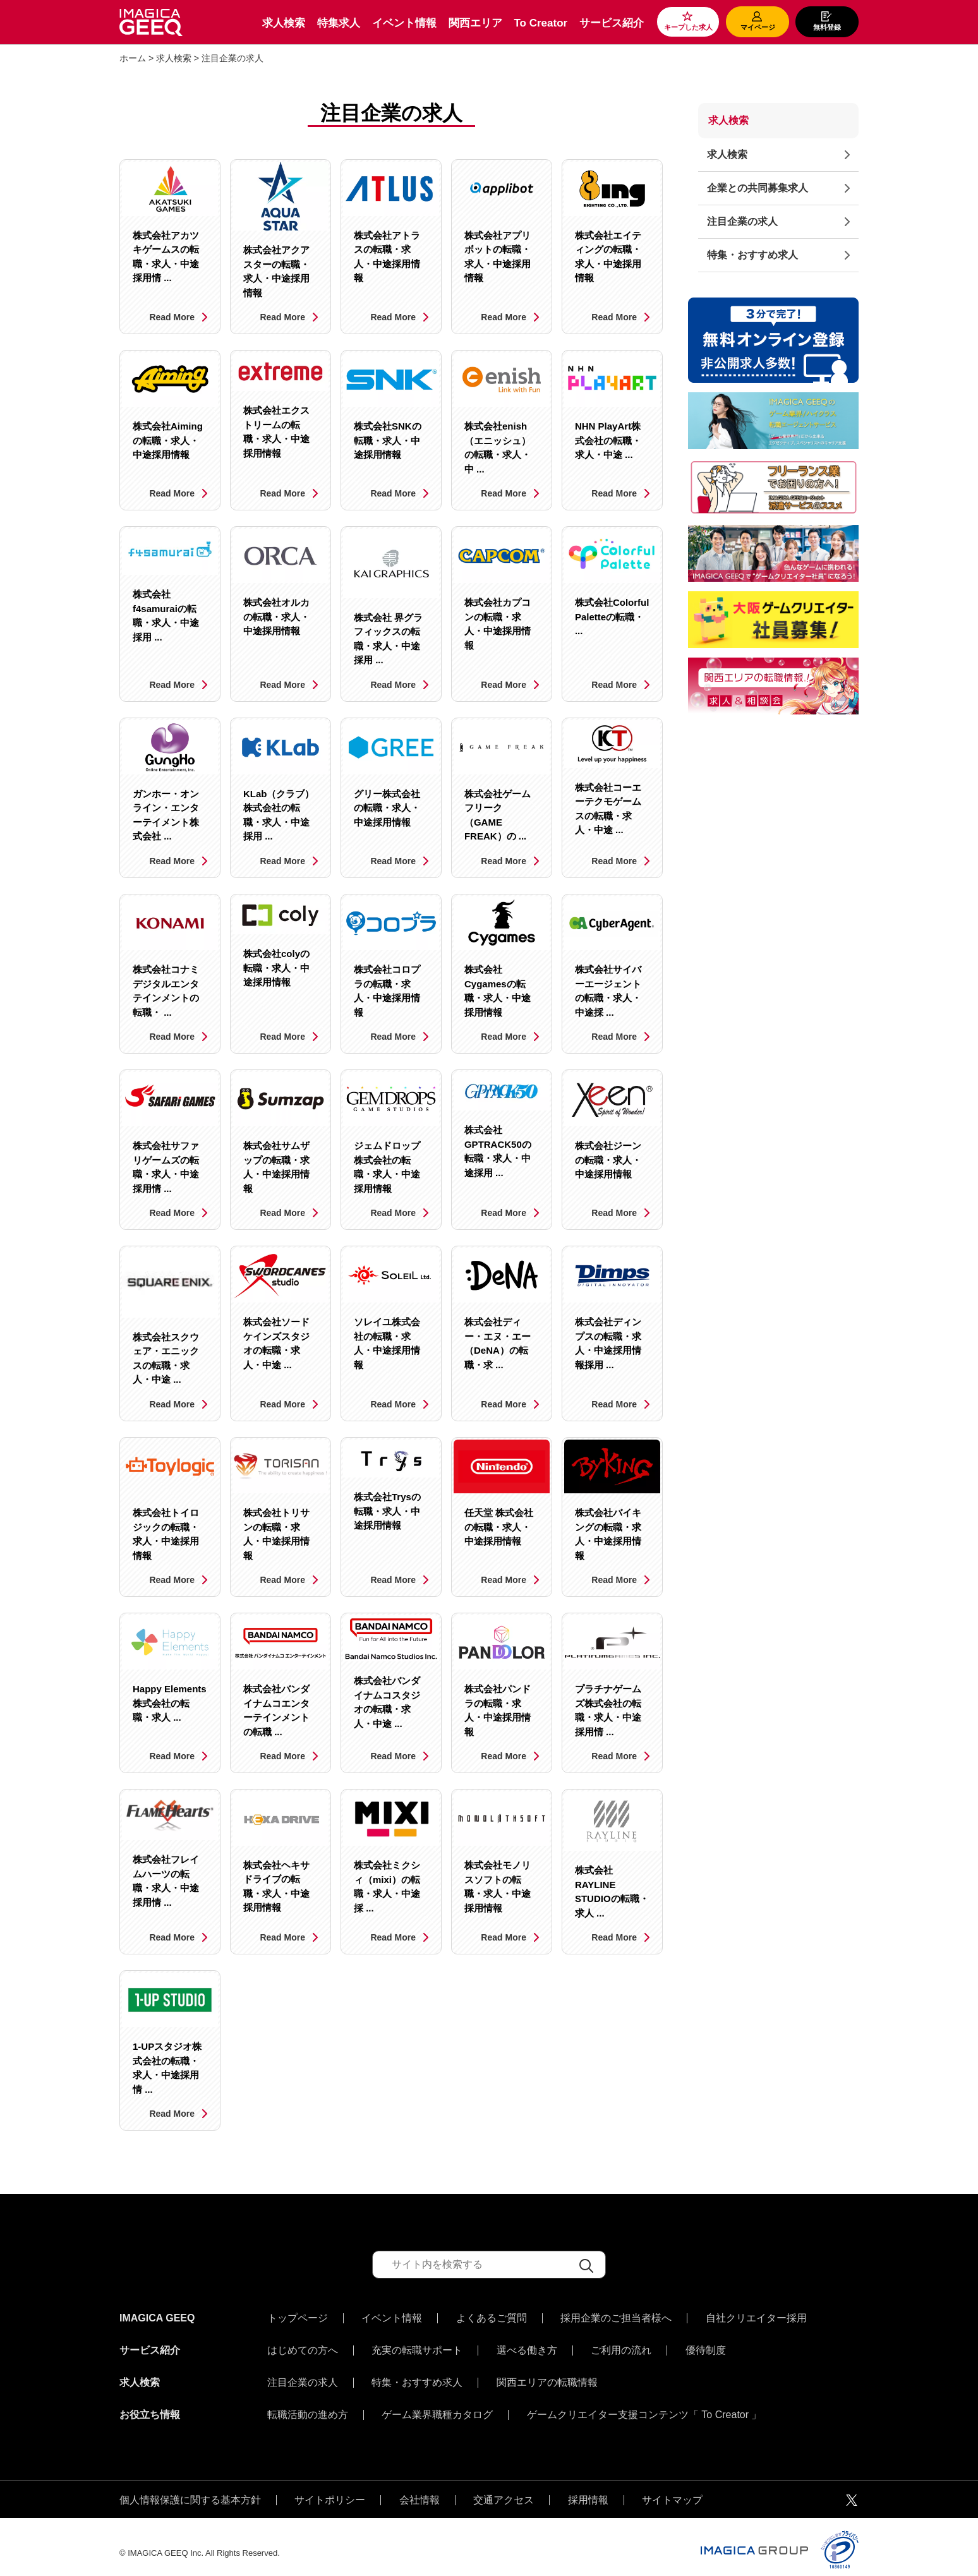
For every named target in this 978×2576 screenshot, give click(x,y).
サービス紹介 (611, 23)
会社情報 (419, 2488)
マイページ (757, 27)
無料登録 (827, 27)
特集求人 (338, 23)
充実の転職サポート (416, 2347)
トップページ (297, 2318)
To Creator (540, 23)
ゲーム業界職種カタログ (437, 2405)
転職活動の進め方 (307, 2405)
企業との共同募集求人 (757, 188)
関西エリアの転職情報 (547, 2376)
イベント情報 (404, 23)
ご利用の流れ (621, 2347)
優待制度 (705, 2347)
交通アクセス (503, 2488)
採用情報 (588, 2488)
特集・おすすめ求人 (752, 255)
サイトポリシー (329, 2488)
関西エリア (475, 23)
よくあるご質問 (491, 2318)
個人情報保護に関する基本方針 (190, 2488)
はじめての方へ (302, 2347)
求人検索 (283, 23)
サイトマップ (672, 2488)
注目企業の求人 (742, 221)
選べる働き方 (527, 2347)
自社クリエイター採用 (756, 2318)
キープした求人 (688, 27)
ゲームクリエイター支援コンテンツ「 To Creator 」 (644, 2405)
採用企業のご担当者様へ (616, 2318)
